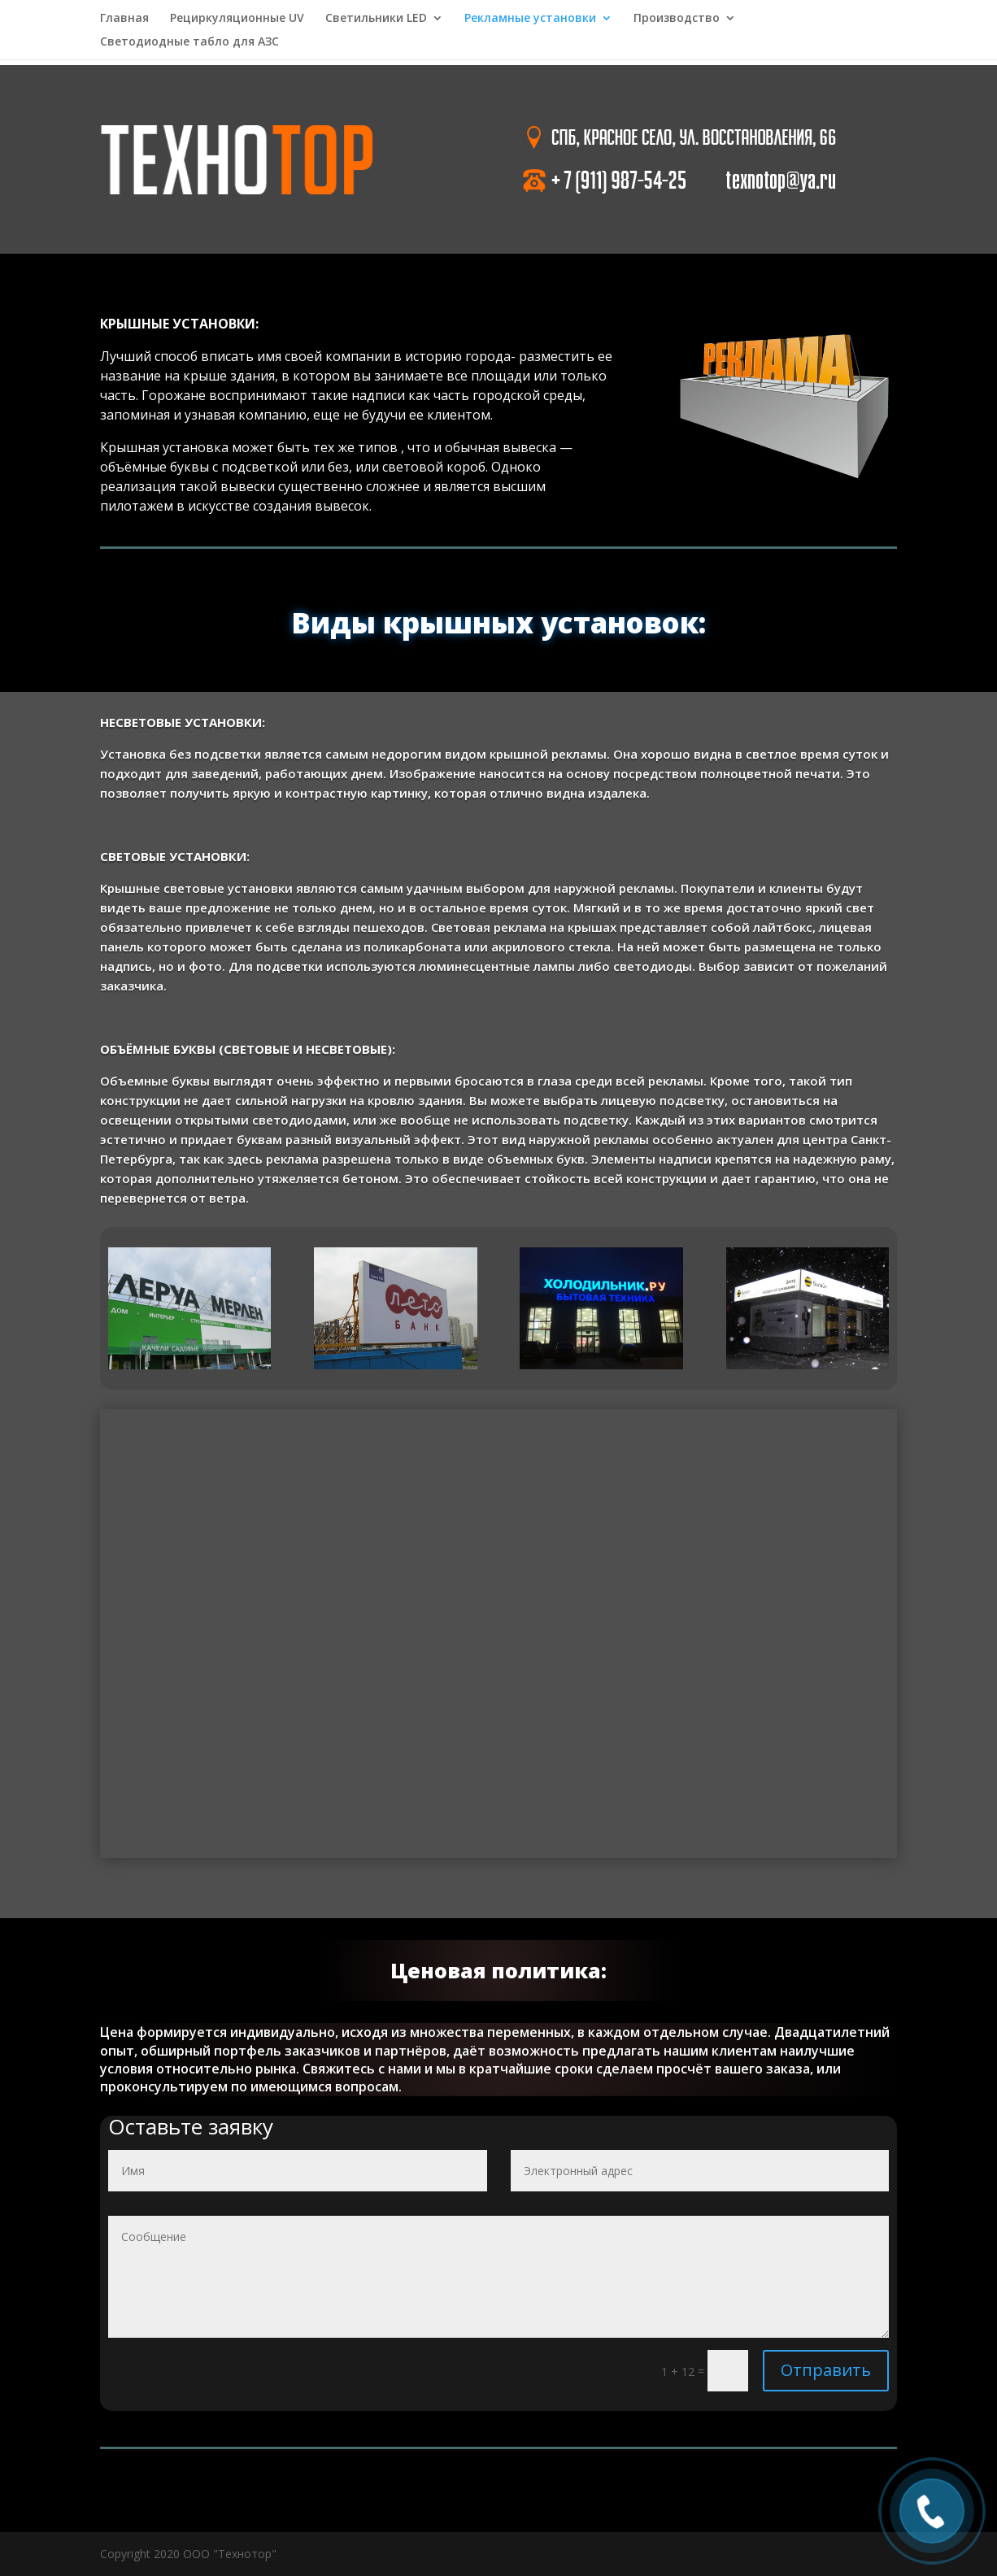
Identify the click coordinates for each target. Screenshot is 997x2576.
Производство (676, 18)
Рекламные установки (530, 18)
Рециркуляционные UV (237, 18)
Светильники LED (376, 18)
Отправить (826, 2370)
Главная (124, 18)
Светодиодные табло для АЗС (189, 42)
